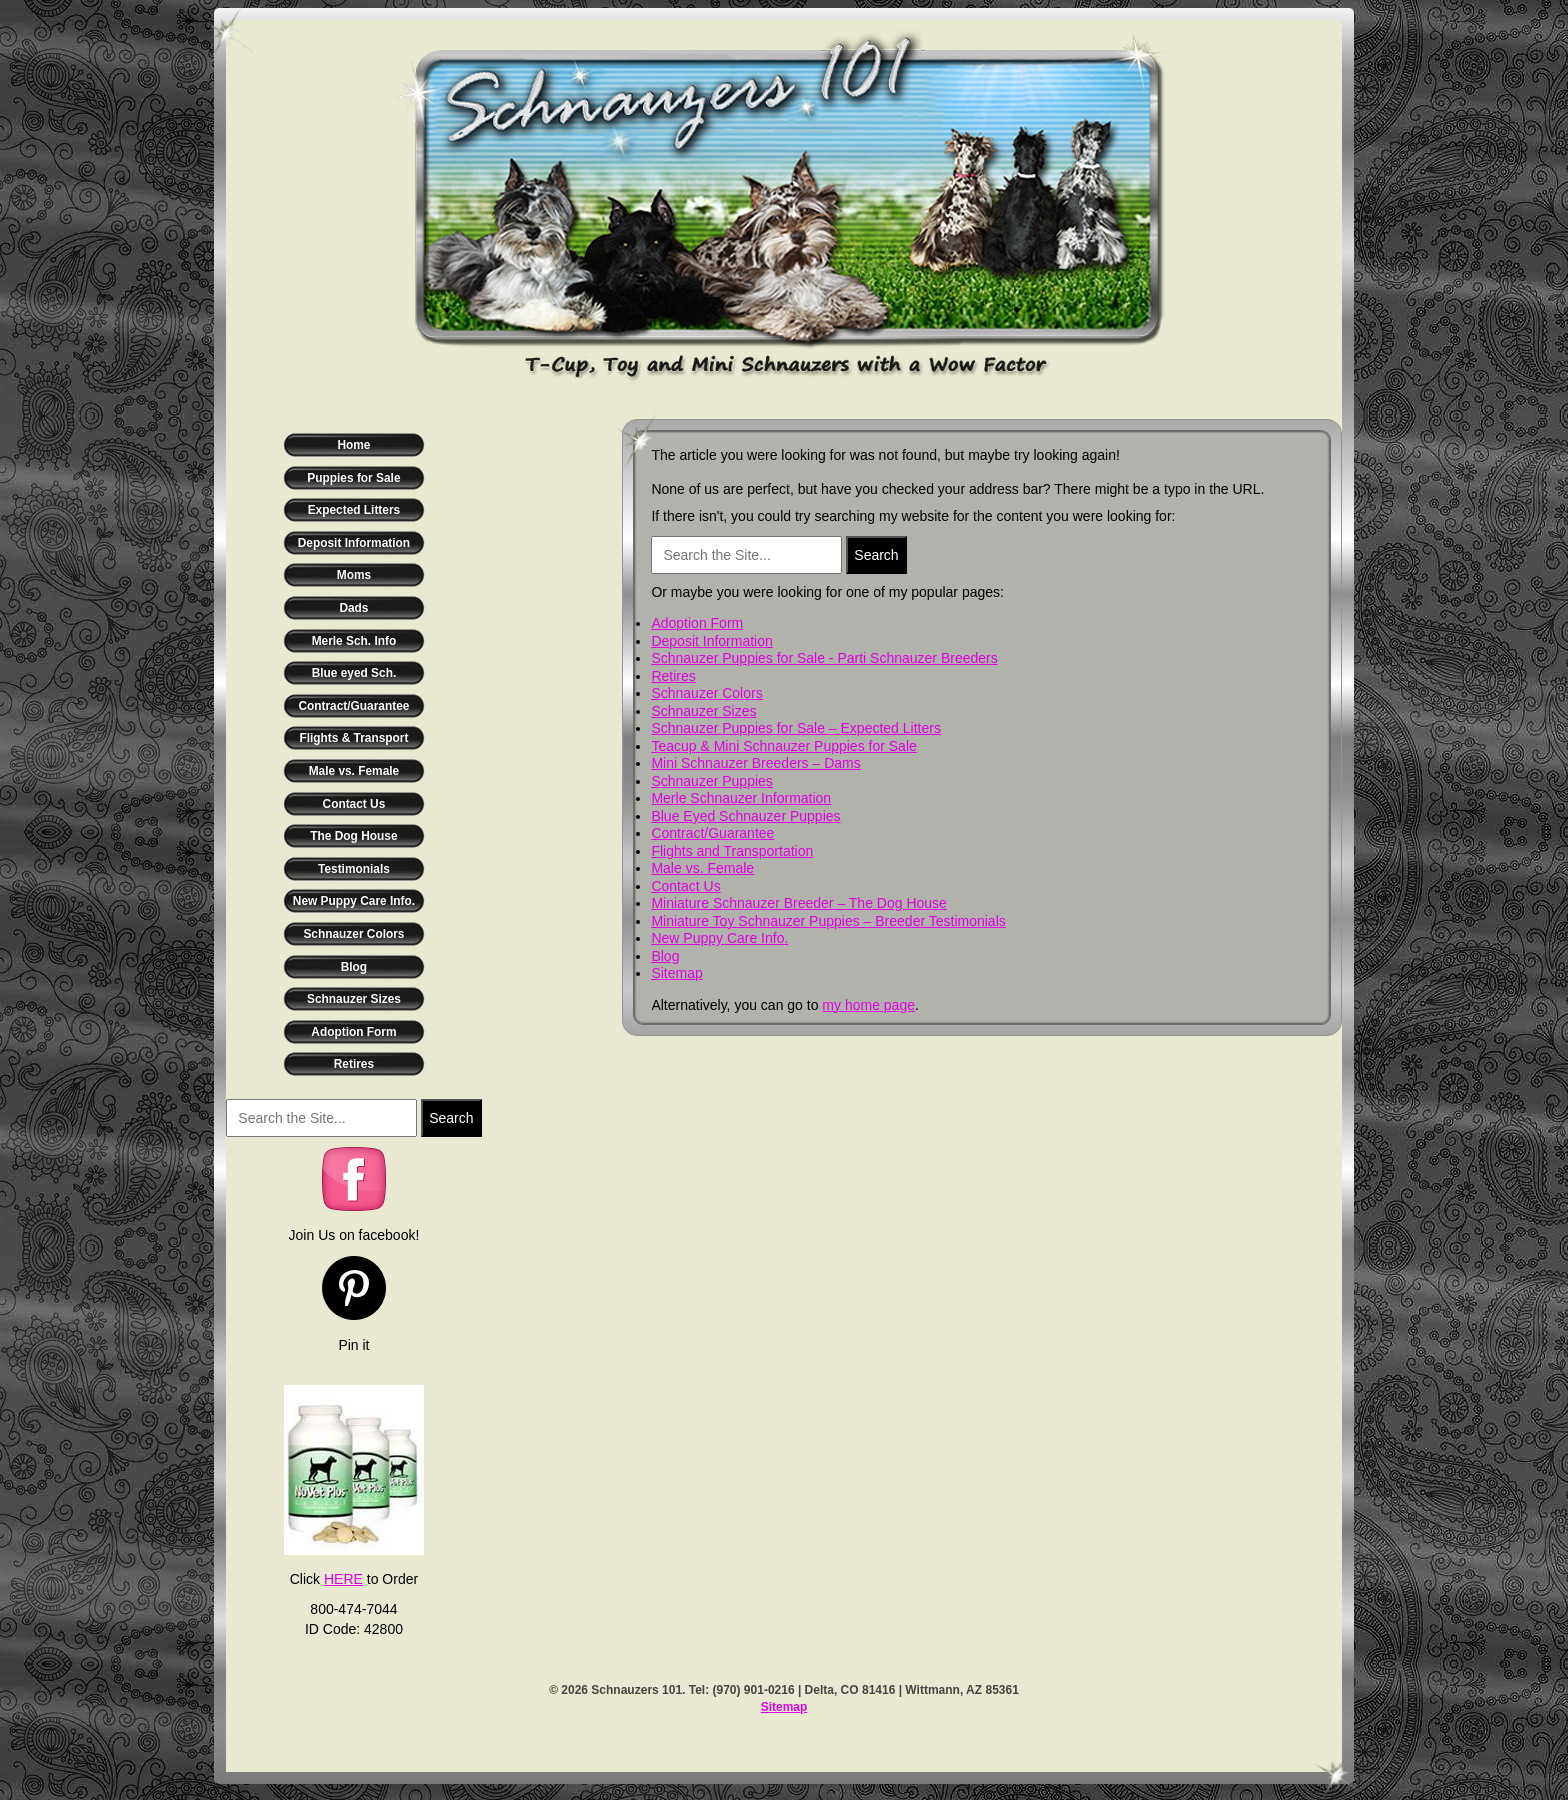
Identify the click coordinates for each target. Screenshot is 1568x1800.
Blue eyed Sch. (354, 673)
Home (353, 445)
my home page (868, 1005)
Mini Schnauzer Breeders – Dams (755, 763)
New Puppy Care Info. (354, 901)
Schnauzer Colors (353, 934)
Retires (354, 1064)
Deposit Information (354, 543)
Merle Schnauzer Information (741, 798)
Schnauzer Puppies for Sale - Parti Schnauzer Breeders (824, 658)
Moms (354, 575)
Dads (353, 608)
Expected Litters (354, 510)
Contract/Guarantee (353, 706)
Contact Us (354, 804)
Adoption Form (353, 1032)
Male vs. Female (354, 771)
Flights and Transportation (732, 851)
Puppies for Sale (353, 478)
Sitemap (676, 973)
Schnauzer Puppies (711, 781)
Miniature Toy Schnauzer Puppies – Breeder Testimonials (828, 921)
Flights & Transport (353, 738)
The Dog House (353, 836)
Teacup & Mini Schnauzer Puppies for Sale (783, 746)
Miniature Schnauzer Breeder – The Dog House (798, 903)
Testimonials (354, 869)
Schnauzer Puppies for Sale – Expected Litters (796, 728)
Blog (354, 967)
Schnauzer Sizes (354, 999)
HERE (343, 1579)
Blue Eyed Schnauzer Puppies (745, 816)
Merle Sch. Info (354, 641)
